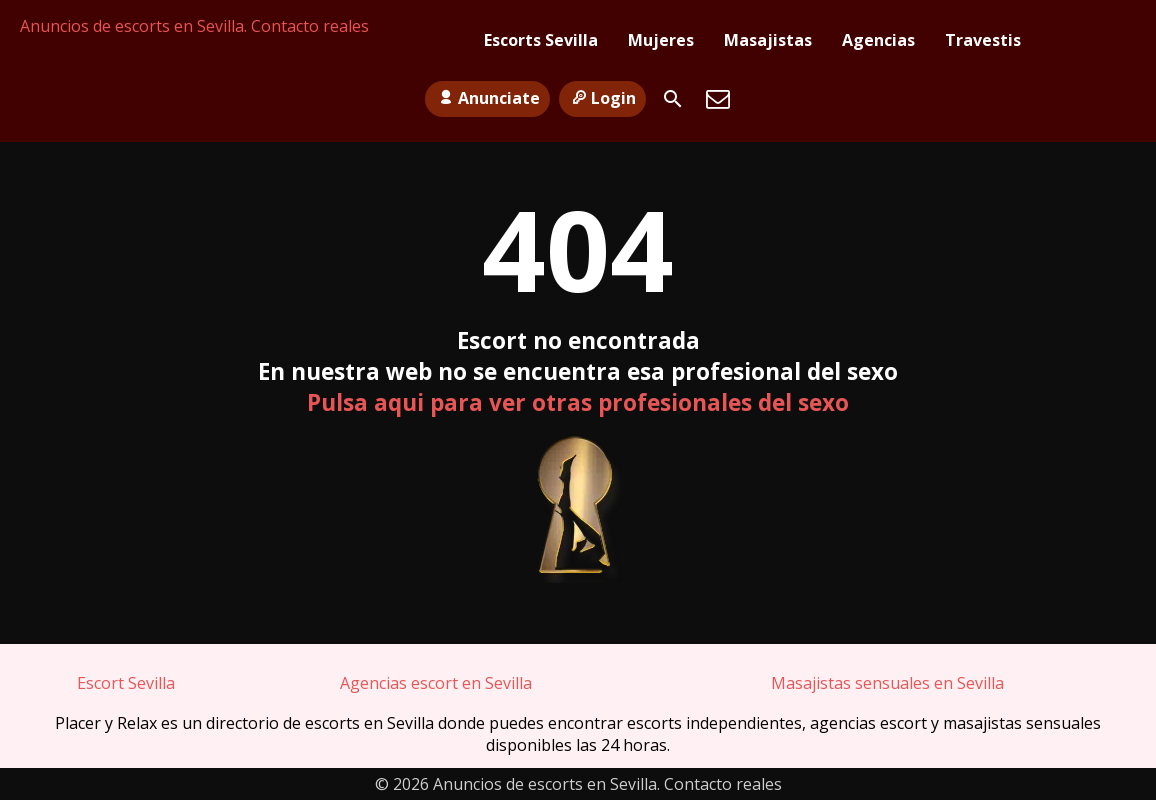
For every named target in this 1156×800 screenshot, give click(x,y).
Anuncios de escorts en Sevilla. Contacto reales (194, 26)
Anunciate (487, 98)
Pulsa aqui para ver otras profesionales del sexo (578, 402)
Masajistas (768, 40)
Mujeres (661, 40)
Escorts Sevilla (541, 40)
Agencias (878, 40)
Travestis (983, 40)
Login (602, 98)
